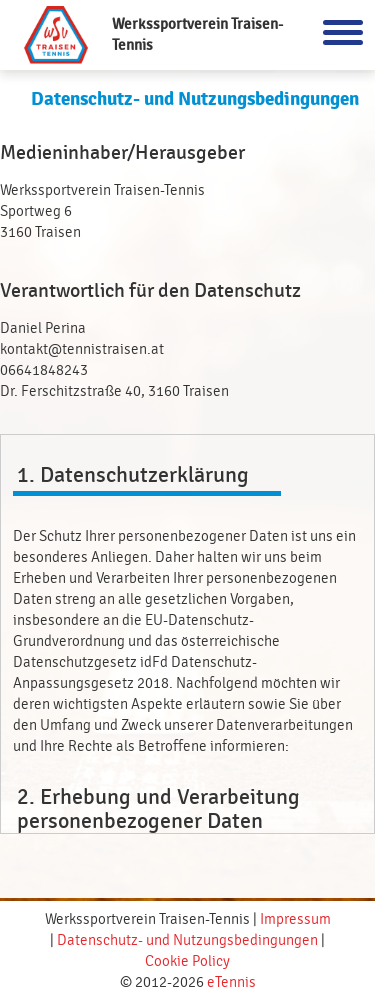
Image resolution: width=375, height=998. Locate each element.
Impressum (295, 919)
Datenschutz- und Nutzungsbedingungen (187, 940)
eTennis (231, 982)
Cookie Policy (187, 961)
